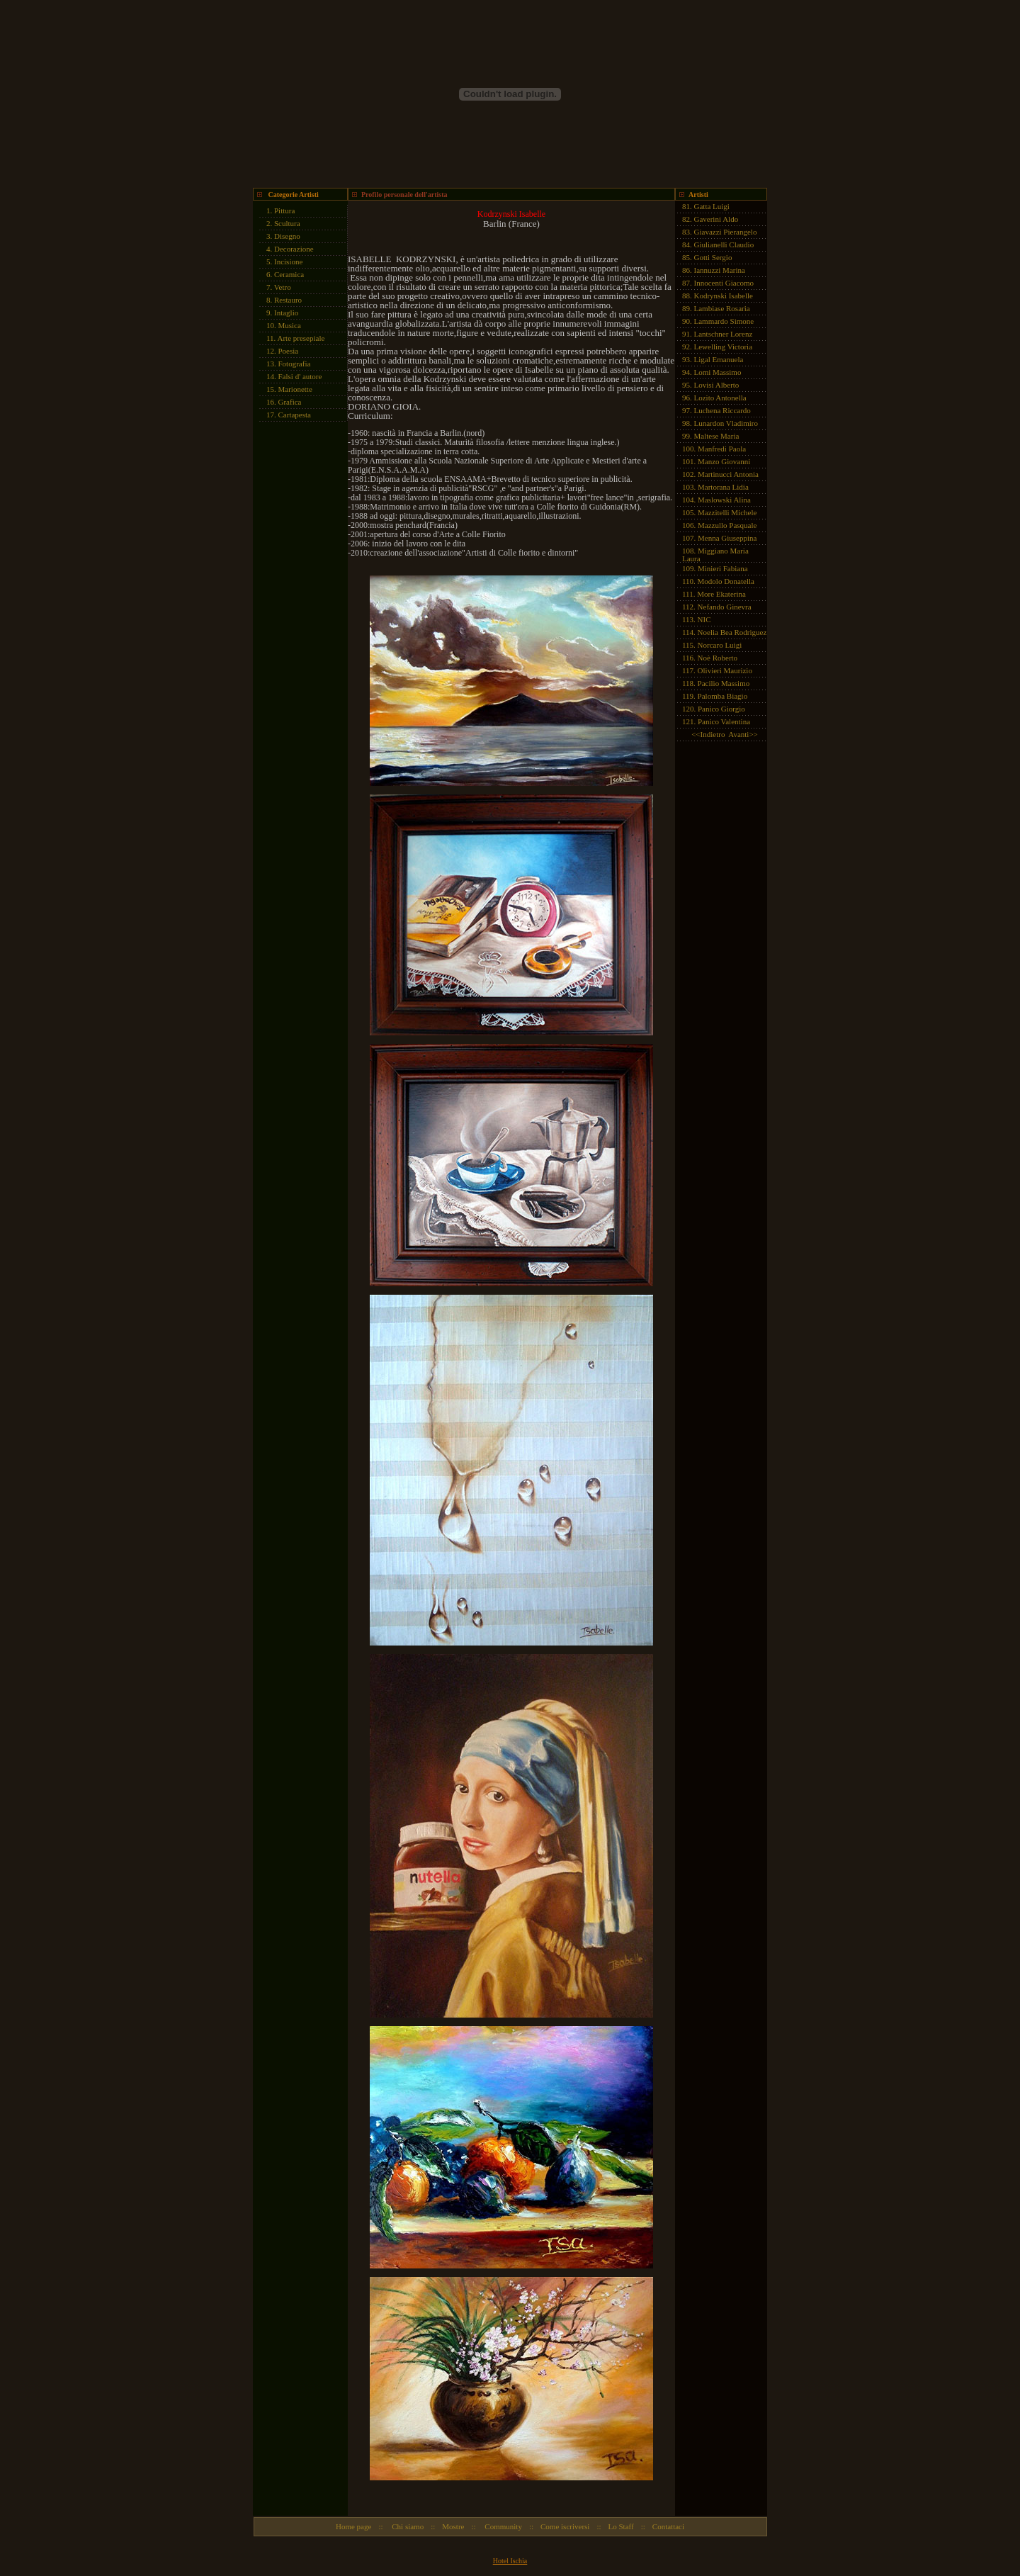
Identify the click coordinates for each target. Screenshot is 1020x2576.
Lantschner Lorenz (723, 334)
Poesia (288, 351)
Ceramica (289, 274)
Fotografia (294, 363)
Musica (289, 325)
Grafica (290, 402)
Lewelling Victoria (723, 346)
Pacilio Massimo (724, 683)
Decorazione (294, 248)
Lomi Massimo (718, 372)
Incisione (288, 261)
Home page (353, 2526)
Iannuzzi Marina (719, 270)
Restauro (288, 300)
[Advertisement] (295, 642)
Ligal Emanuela (719, 359)
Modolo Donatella (726, 581)
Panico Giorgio (721, 708)
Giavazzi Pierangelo (725, 231)
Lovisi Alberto (717, 385)
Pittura (284, 210)
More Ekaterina (721, 594)
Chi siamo (407, 2526)
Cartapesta (294, 414)
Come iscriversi (564, 2526)
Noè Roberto (718, 657)
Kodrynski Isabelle (723, 295)
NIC (704, 619)
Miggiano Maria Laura (715, 554)
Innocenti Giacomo (724, 283)
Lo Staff (621, 2526)
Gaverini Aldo (716, 219)
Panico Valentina (724, 721)
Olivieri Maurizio (725, 670)
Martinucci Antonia (728, 474)
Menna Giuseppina (727, 538)
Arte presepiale (301, 338)
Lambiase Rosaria (722, 308)
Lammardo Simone (724, 321)
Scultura (287, 223)
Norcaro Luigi (720, 645)
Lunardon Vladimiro (726, 423)
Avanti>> (743, 734)
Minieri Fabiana (723, 568)
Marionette (295, 389)
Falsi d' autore (300, 376)
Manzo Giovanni (724, 461)
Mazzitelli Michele (727, 512)
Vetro (282, 287)
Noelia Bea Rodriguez (732, 632)
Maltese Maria (717, 436)
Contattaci (668, 2526)
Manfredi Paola (722, 448)
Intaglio (286, 312)
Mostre (453, 2526)
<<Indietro (708, 734)
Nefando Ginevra (725, 606)
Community (502, 2526)
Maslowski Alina (724, 499)
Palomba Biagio (723, 696)
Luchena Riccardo (722, 410)
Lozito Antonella (720, 397)
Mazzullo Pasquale (727, 525)
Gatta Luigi (712, 206)
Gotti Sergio (713, 257)
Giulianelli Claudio (724, 244)
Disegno (287, 236)
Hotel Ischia (510, 2561)
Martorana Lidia (723, 487)
